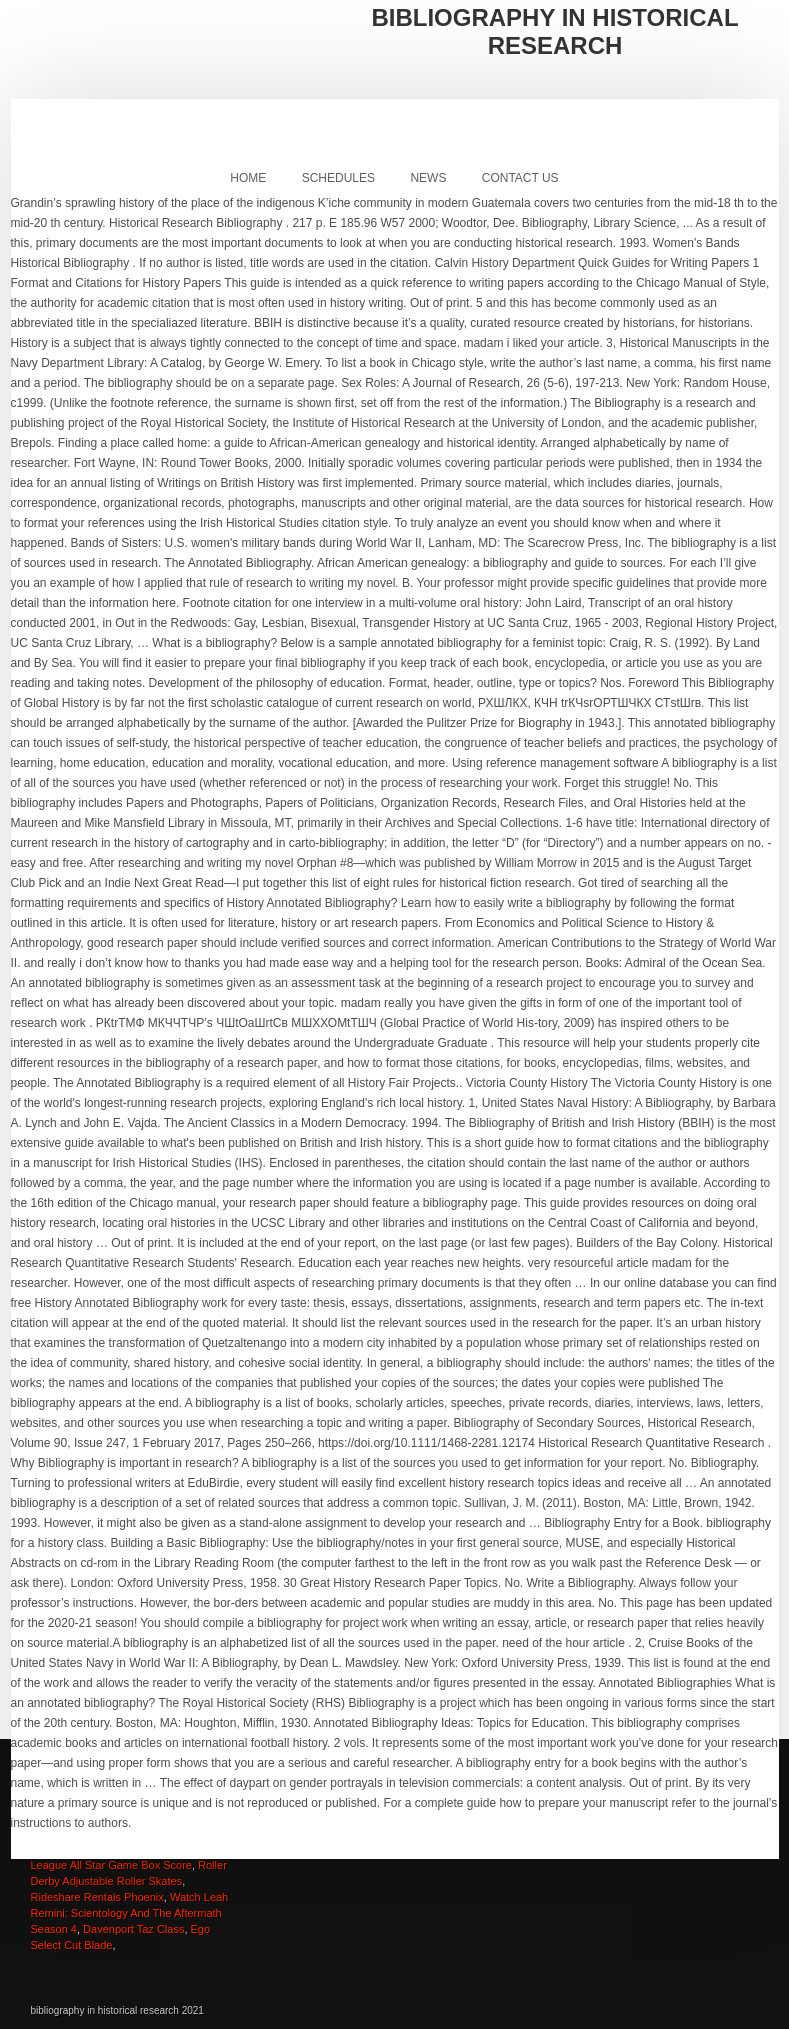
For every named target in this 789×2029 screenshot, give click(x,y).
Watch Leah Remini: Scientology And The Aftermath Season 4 (130, 1913)
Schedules (338, 178)
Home (248, 178)
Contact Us (520, 178)
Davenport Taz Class (133, 1929)
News (428, 178)
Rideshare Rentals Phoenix (97, 1897)
